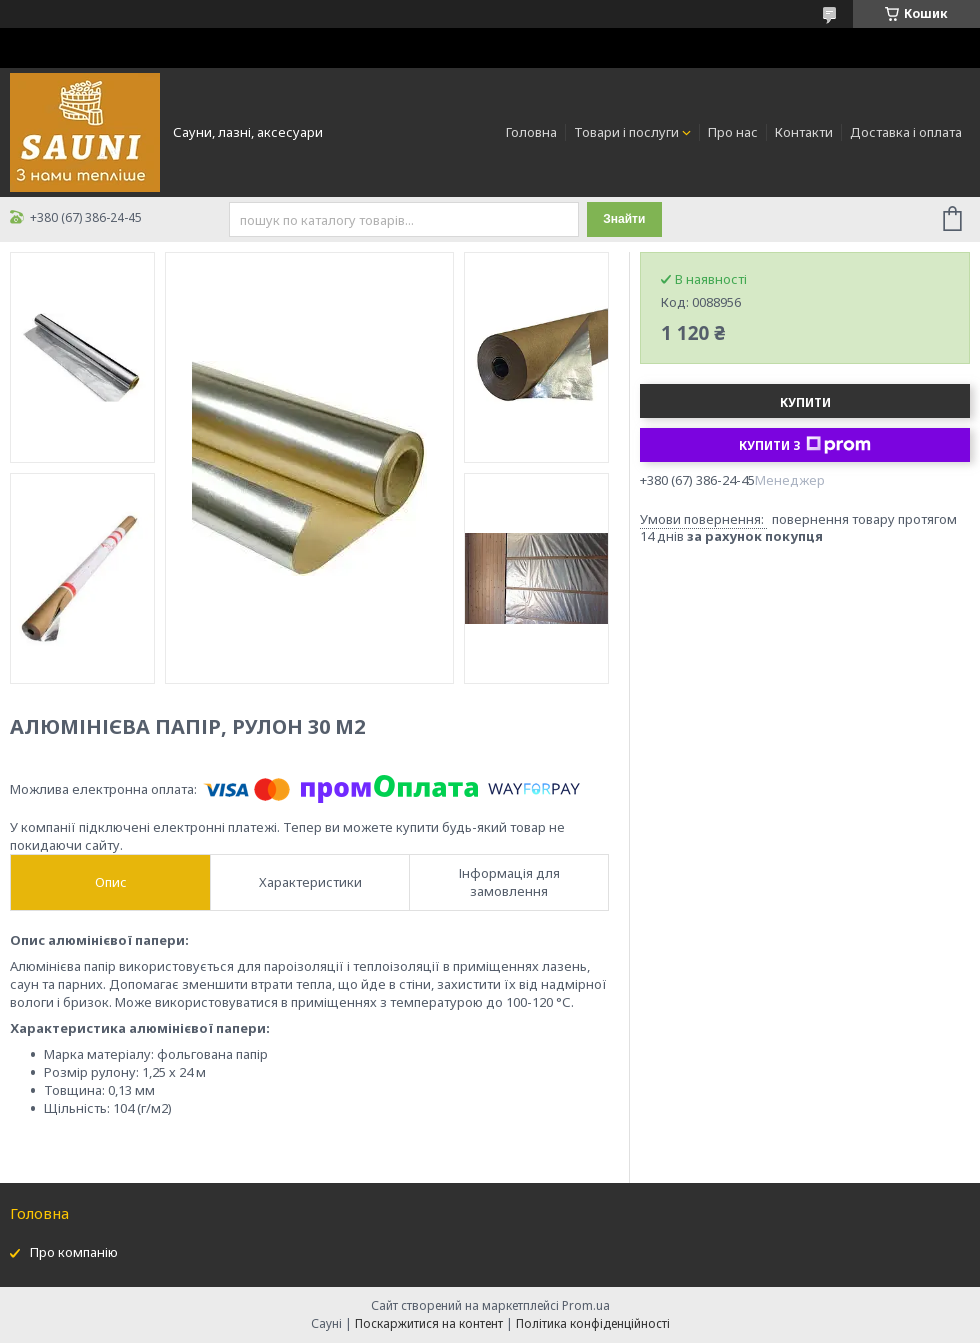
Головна (531, 132)
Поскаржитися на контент (429, 1323)
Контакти (804, 132)
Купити (805, 402)
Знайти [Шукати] (624, 219)
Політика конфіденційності (593, 1323)
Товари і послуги (626, 132)
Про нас (733, 132)
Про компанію (74, 1252)
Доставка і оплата (906, 132)
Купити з (805, 445)
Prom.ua (586, 1305)
